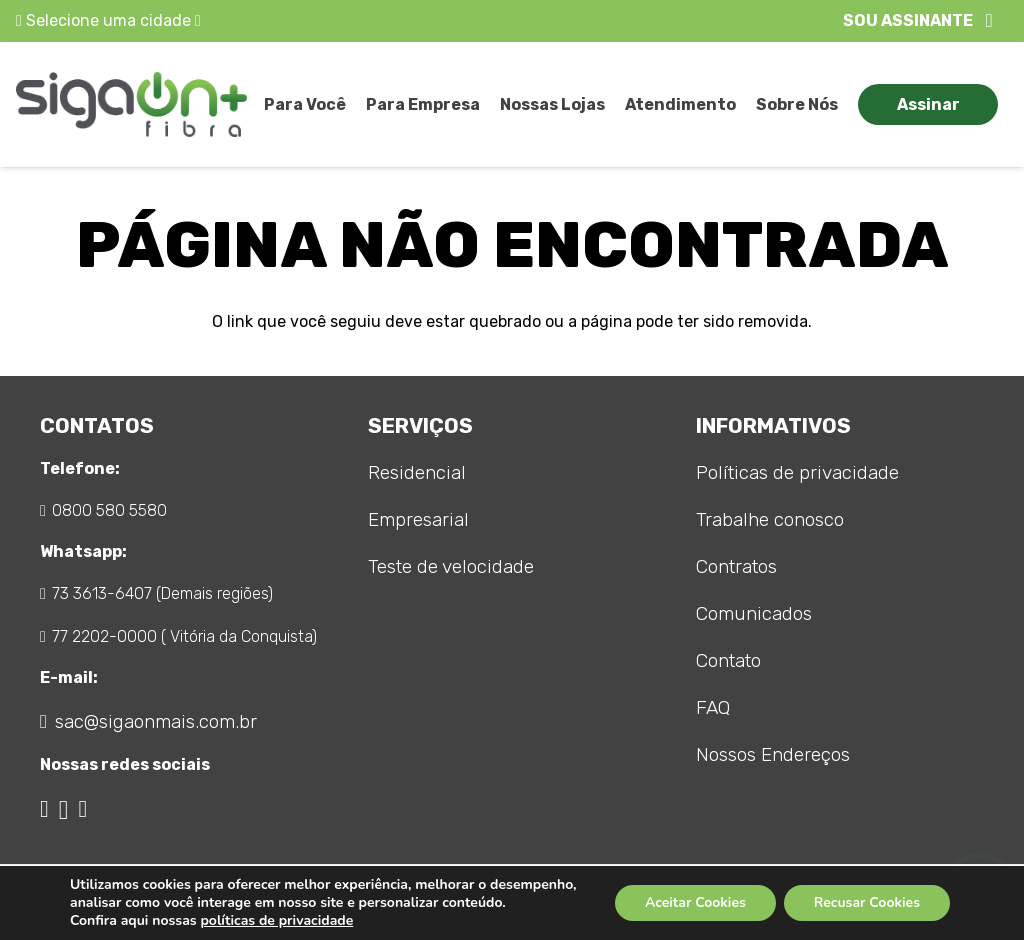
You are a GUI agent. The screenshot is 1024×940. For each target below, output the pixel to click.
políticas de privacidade (276, 920)
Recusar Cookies (867, 902)
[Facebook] (44, 809)
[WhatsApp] (82, 809)
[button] (917, 21)
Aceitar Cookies (695, 902)
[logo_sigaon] (131, 104)
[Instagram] (64, 810)
